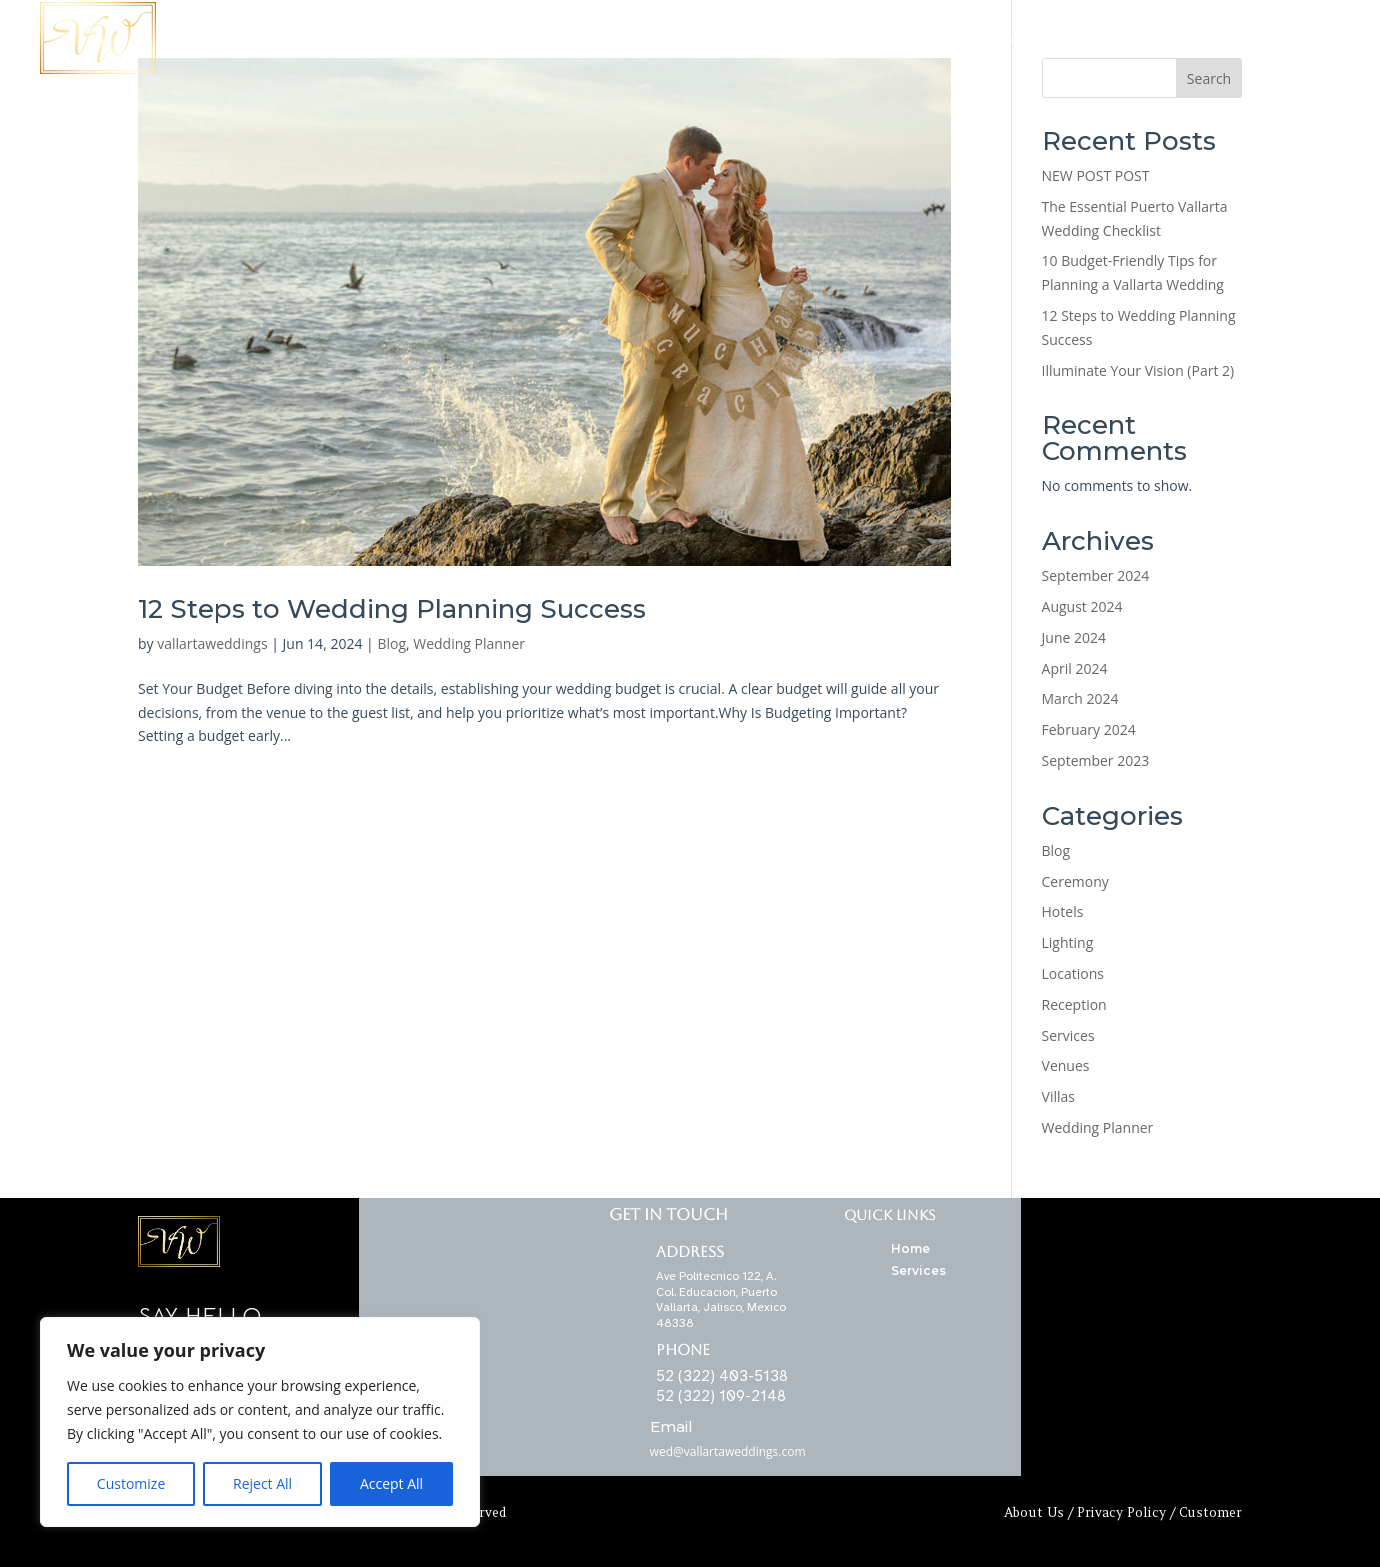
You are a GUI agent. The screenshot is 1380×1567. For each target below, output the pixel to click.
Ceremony (1075, 881)
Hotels (1063, 911)
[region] (260, 1422)
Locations (855, 37)
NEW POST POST (1096, 175)
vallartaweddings (212, 643)
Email (671, 1426)
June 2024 (1074, 637)
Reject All (262, 1483)
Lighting (1068, 942)
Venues (1066, 1065)
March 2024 (1080, 698)
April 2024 (1075, 668)
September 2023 (1096, 760)
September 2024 (1096, 575)
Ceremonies (1021, 37)
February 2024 (1089, 729)
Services (935, 37)
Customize (131, 1483)
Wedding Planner (1134, 37)
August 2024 (1082, 606)
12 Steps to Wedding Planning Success (392, 609)
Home (785, 37)
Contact (1233, 37)
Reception (1074, 1004)
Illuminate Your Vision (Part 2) (1138, 370)
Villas (1058, 1096)
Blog (391, 643)
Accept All (391, 1483)
